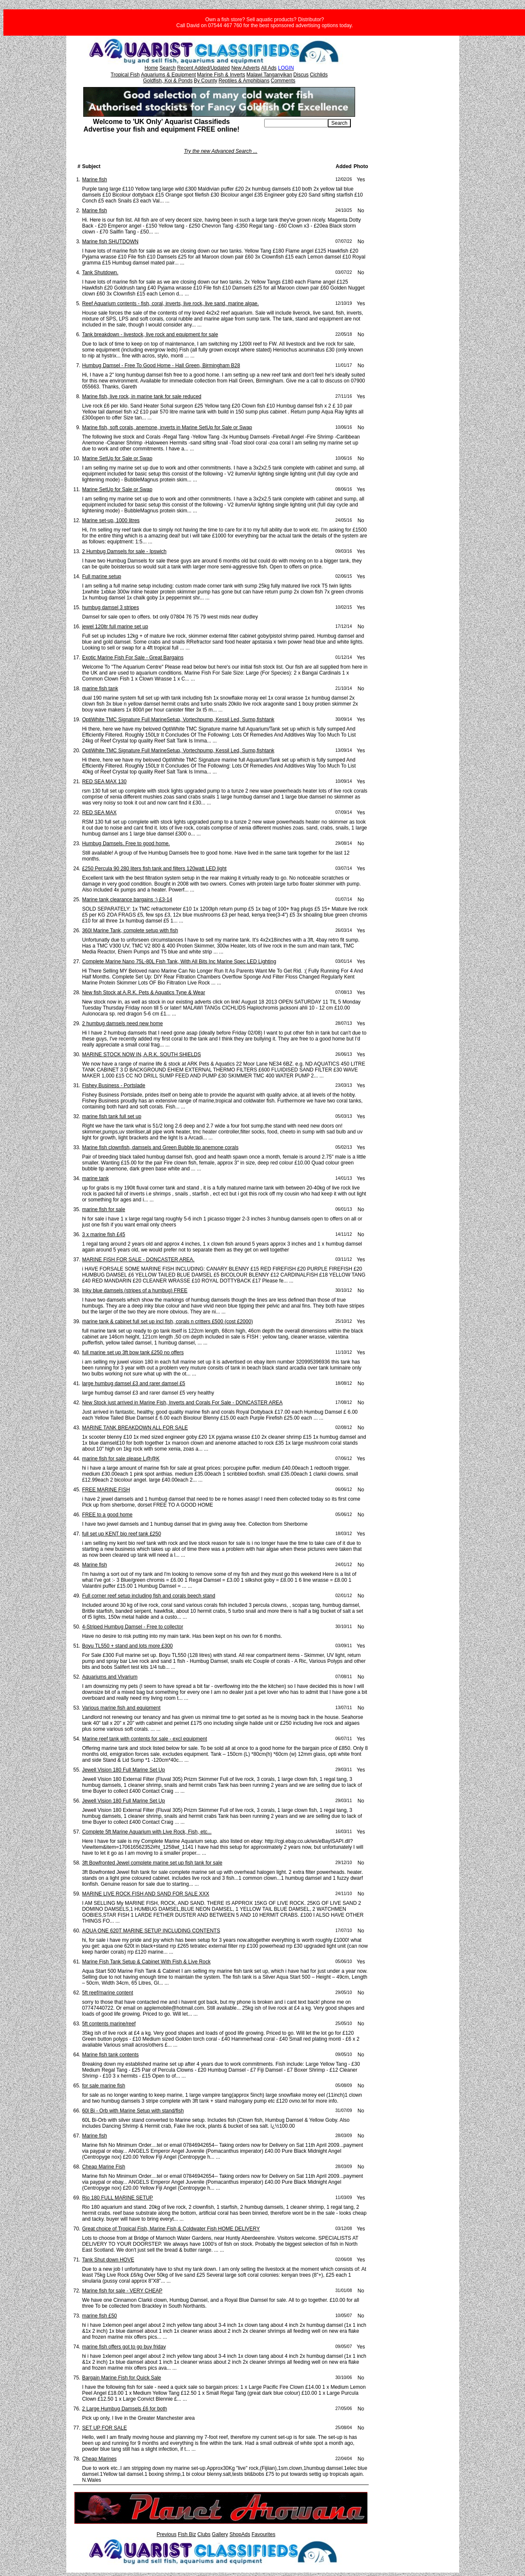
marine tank (95, 1178)
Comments (283, 81)
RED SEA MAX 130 (104, 782)
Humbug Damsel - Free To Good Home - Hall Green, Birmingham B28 (161, 365)
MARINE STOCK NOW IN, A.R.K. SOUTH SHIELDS (141, 1054)
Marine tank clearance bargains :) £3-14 (127, 900)
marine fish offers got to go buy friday (124, 2347)
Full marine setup (101, 576)
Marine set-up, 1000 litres (110, 520)
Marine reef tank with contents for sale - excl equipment (144, 1739)
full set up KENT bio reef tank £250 (121, 1534)
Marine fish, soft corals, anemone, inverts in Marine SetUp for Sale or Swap (167, 427)
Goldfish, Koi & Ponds (168, 81)
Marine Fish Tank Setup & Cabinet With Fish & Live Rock (146, 1962)
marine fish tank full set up (111, 1116)
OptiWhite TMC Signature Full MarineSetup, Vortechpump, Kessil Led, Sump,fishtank (178, 720)
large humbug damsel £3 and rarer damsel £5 (133, 1383)
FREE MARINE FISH (106, 1490)
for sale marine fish (103, 2086)
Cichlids (318, 75)
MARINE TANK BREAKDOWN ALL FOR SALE (135, 1428)
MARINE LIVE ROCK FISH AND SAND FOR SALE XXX (145, 1894)
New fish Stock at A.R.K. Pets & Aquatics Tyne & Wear (143, 993)
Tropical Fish (125, 75)
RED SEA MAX (99, 813)
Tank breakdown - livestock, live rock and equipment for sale (150, 334)
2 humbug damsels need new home (122, 1023)
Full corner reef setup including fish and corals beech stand (148, 1596)
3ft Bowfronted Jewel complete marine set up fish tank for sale (152, 1863)
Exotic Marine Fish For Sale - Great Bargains (132, 658)
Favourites (263, 2534)
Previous (167, 2534)
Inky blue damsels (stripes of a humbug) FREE (134, 1291)
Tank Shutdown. (100, 273)
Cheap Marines (99, 2459)
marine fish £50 (99, 2316)
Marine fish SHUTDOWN (110, 242)
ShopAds (239, 2534)
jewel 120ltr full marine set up (115, 627)
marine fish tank (100, 689)
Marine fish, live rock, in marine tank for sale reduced (141, 396)
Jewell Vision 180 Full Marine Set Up (123, 1770)
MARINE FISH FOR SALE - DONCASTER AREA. (138, 1260)
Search (168, 68)
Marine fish (94, 180)
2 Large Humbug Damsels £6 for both (124, 2409)
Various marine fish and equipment (121, 1708)
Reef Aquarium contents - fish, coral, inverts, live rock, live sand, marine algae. (170, 304)
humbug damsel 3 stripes (110, 607)
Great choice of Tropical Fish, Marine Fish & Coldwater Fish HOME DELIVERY (171, 2229)
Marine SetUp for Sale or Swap (117, 458)
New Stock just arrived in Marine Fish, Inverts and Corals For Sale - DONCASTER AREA (182, 1403)
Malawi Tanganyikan (269, 75)
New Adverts (245, 68)
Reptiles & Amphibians (243, 81)
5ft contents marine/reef (108, 2024)
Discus (301, 75)
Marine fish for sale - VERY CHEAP (122, 2291)
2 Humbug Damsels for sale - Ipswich (124, 551)
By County (205, 81)
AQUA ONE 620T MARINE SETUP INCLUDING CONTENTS (151, 1931)
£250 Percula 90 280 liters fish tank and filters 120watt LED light (154, 869)
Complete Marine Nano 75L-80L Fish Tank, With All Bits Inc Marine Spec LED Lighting (179, 962)
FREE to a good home (107, 1515)
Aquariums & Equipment (168, 75)
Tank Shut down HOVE (108, 2260)
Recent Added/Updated (203, 68)
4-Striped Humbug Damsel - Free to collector (132, 1627)
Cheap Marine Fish (103, 2167)
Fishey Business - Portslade (113, 1085)
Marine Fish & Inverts (221, 75)
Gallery (220, 2534)
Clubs (204, 2534)
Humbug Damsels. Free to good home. (126, 843)
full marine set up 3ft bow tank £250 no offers (132, 1352)
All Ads (269, 68)
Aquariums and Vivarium (110, 1677)
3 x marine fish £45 (103, 1234)
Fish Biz (187, 2534)
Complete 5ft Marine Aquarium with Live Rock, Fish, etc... (147, 1832)
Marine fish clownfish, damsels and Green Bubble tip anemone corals (160, 1147)
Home (151, 68)
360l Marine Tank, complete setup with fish (130, 931)
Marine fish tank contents (110, 2055)
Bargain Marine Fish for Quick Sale (121, 2378)
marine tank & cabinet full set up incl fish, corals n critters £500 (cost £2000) (167, 1322)
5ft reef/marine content (107, 1993)
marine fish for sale (103, 1209)
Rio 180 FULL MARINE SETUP (117, 2198)
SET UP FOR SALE (104, 2428)
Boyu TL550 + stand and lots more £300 (127, 1646)
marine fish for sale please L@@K (120, 1459)
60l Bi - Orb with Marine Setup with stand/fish (132, 2111)
